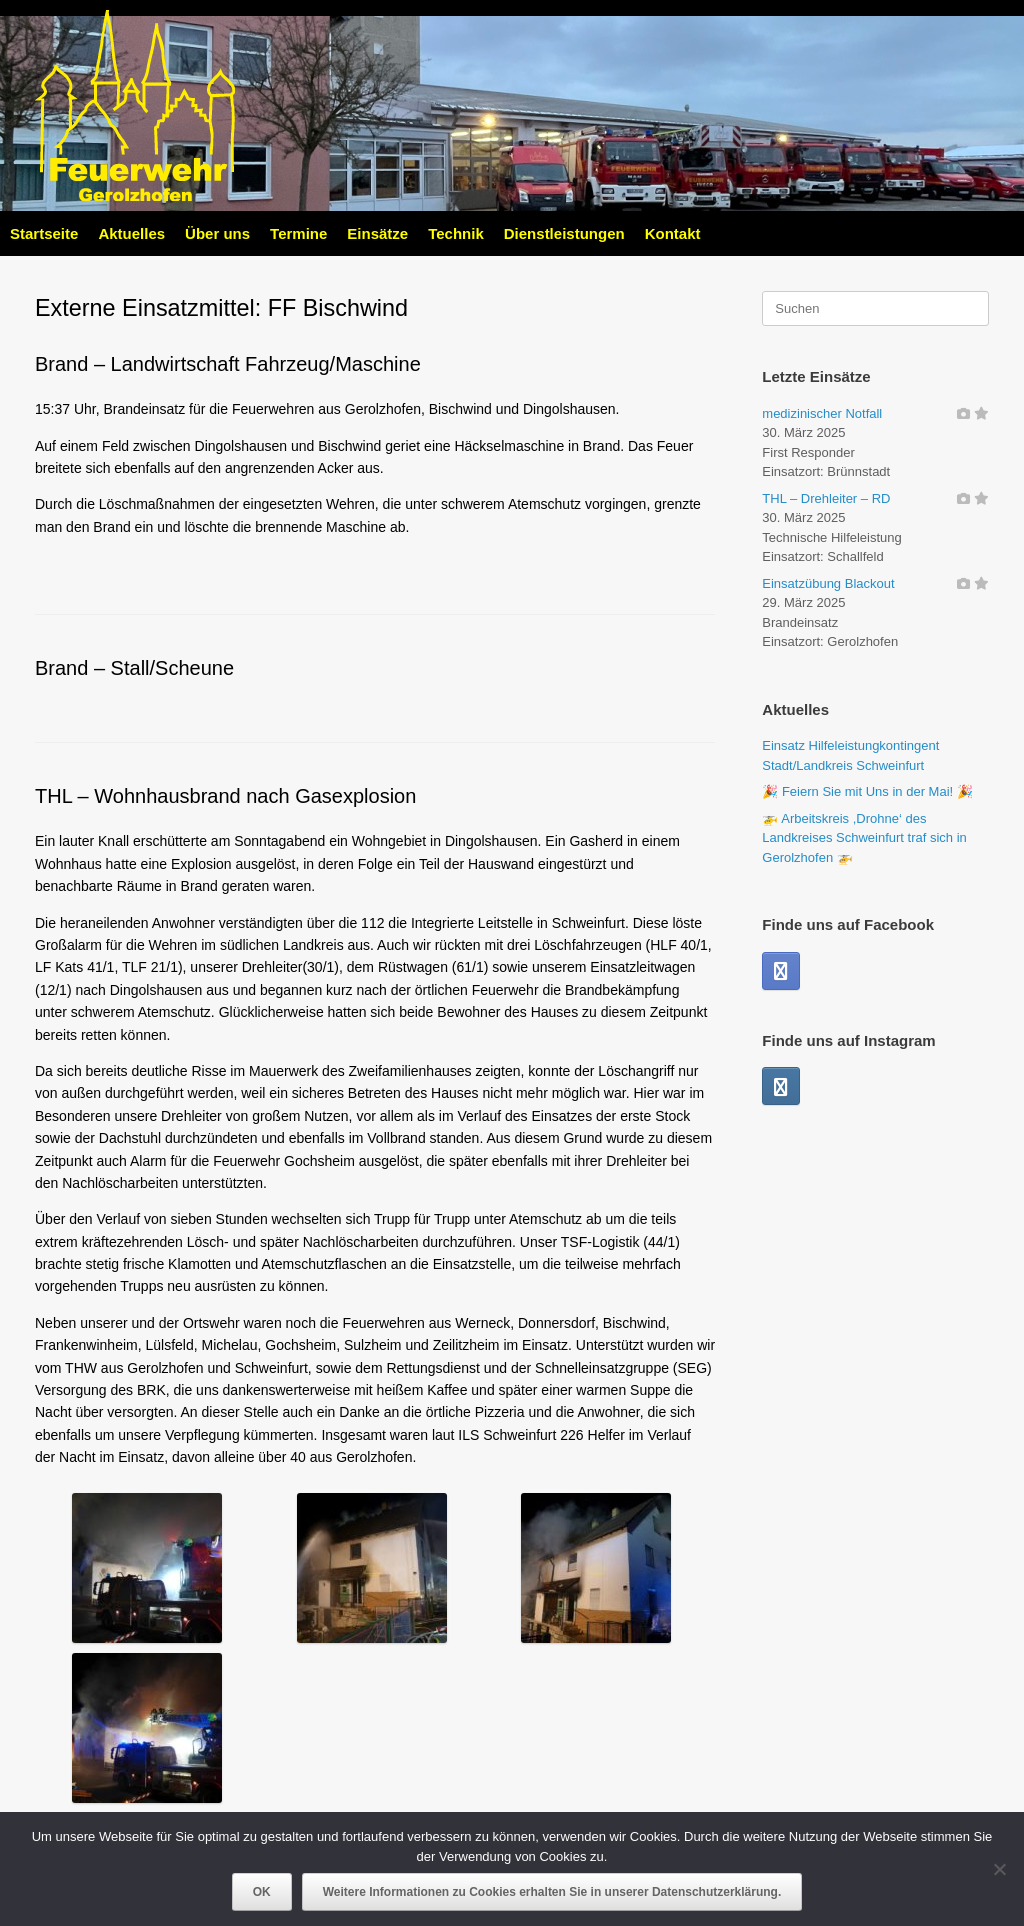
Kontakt (673, 233)
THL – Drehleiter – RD (826, 498)
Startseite (44, 233)
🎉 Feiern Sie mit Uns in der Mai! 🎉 (867, 791)
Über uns (217, 233)
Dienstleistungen (564, 233)
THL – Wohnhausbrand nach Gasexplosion (225, 796)
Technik (456, 233)
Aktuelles (131, 233)
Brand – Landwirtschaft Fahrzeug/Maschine (228, 364)
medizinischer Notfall (822, 413)
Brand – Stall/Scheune (134, 668)
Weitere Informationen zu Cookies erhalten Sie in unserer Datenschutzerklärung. (552, 1892)
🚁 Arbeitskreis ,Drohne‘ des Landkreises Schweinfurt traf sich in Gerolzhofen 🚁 (864, 838)
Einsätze (377, 233)
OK (262, 1892)
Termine (298, 233)
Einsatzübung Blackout (828, 583)
